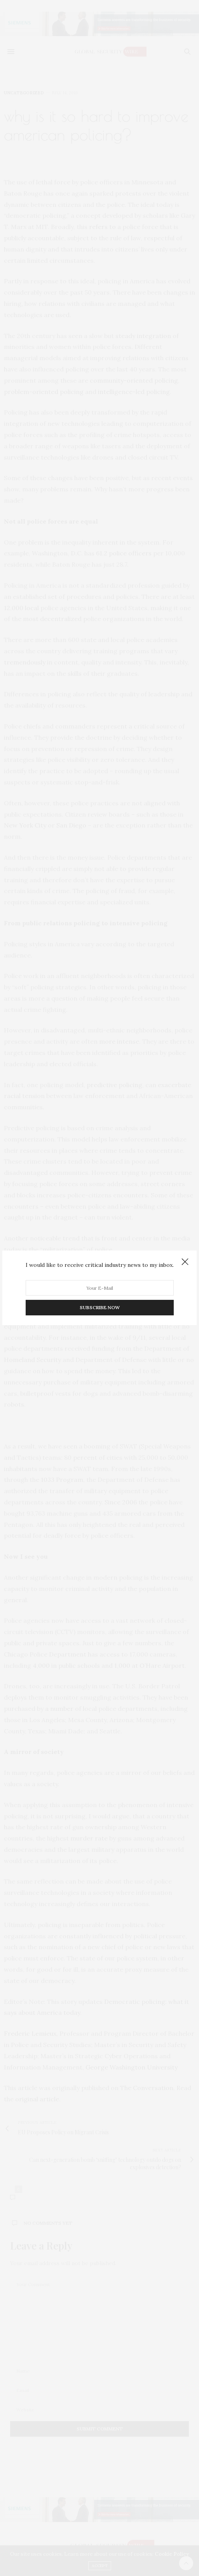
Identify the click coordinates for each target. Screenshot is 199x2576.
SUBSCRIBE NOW (100, 1308)
